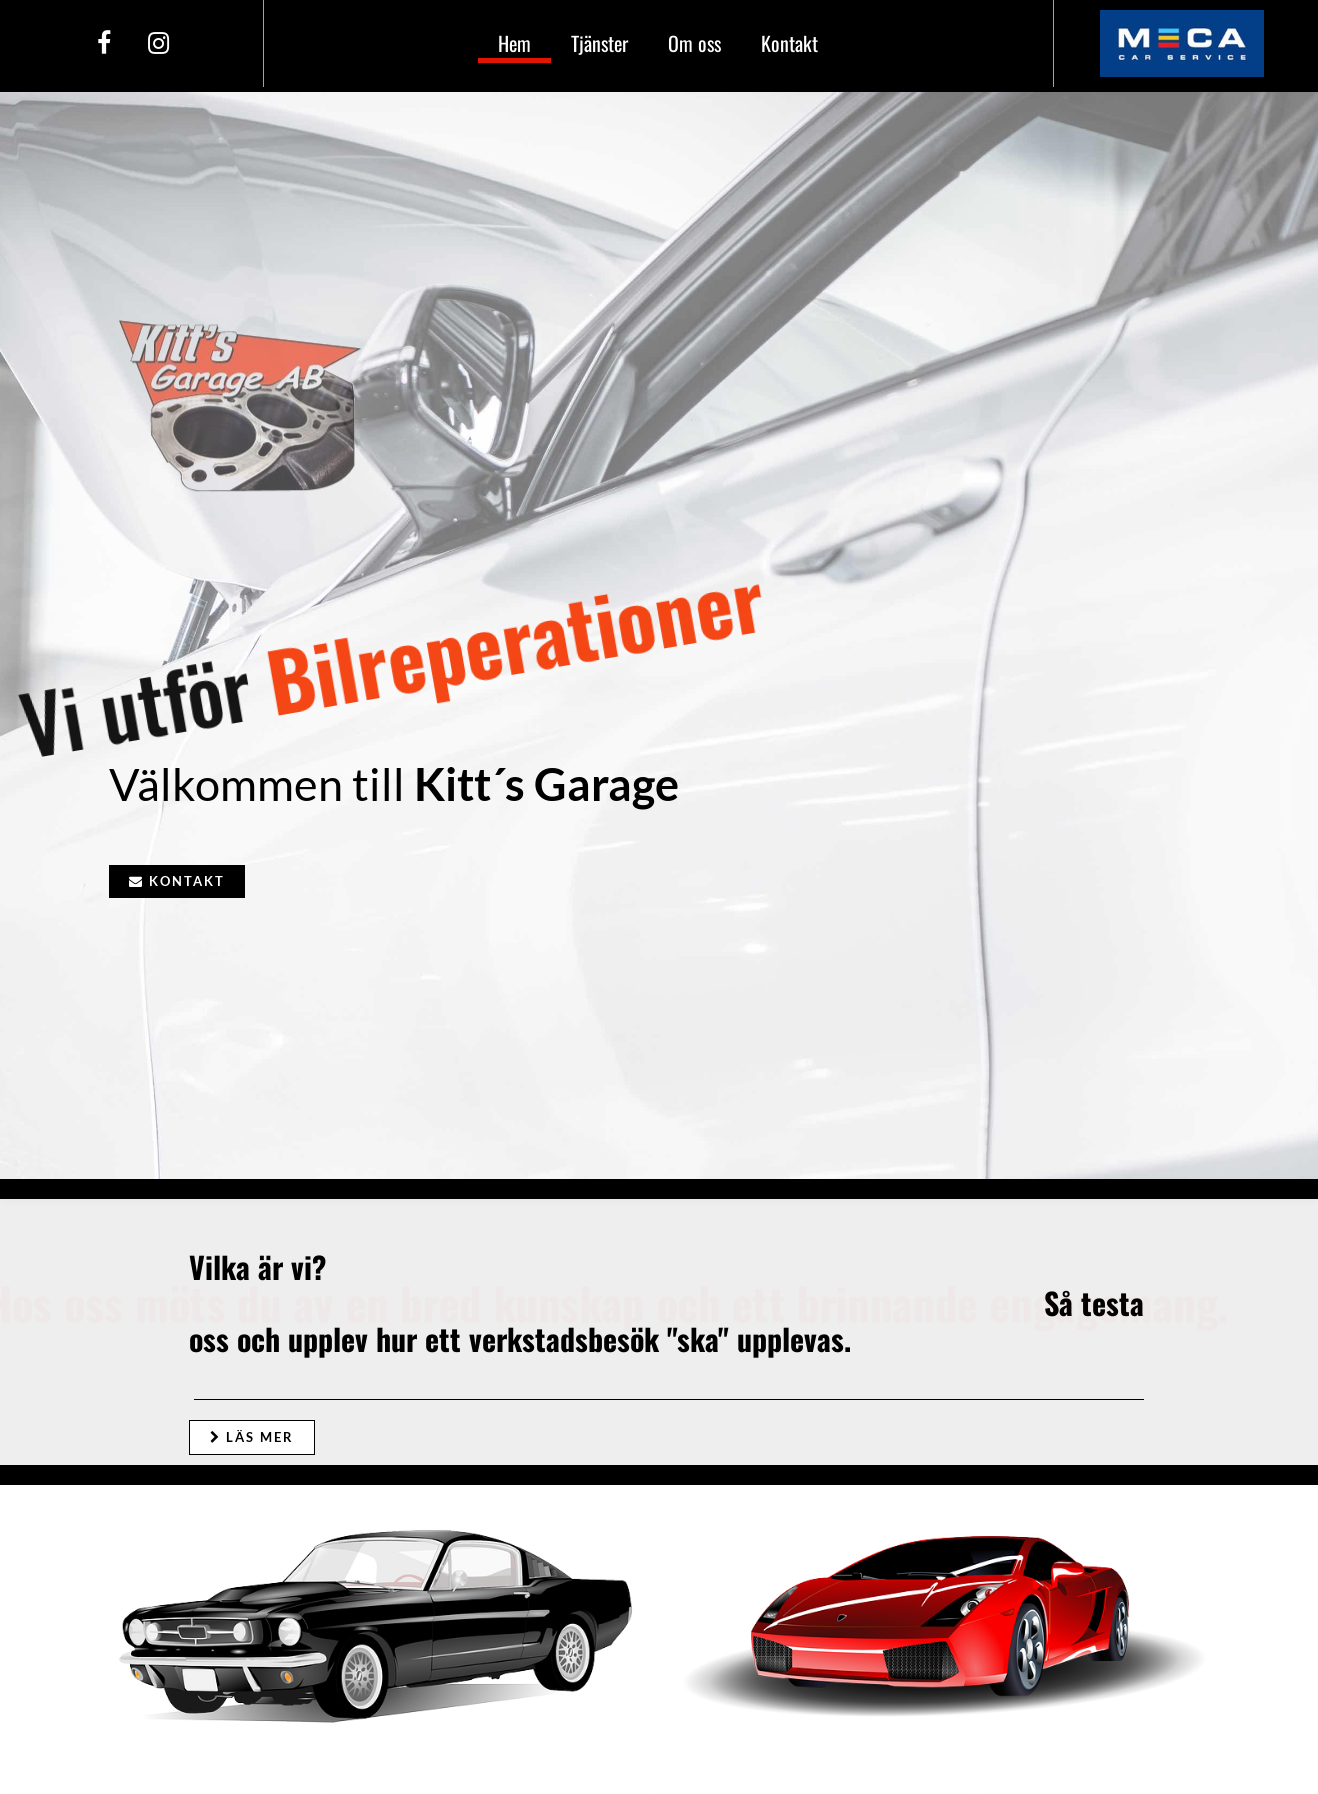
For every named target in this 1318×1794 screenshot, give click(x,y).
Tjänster (599, 43)
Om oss (694, 43)
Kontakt (789, 43)
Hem (514, 43)
